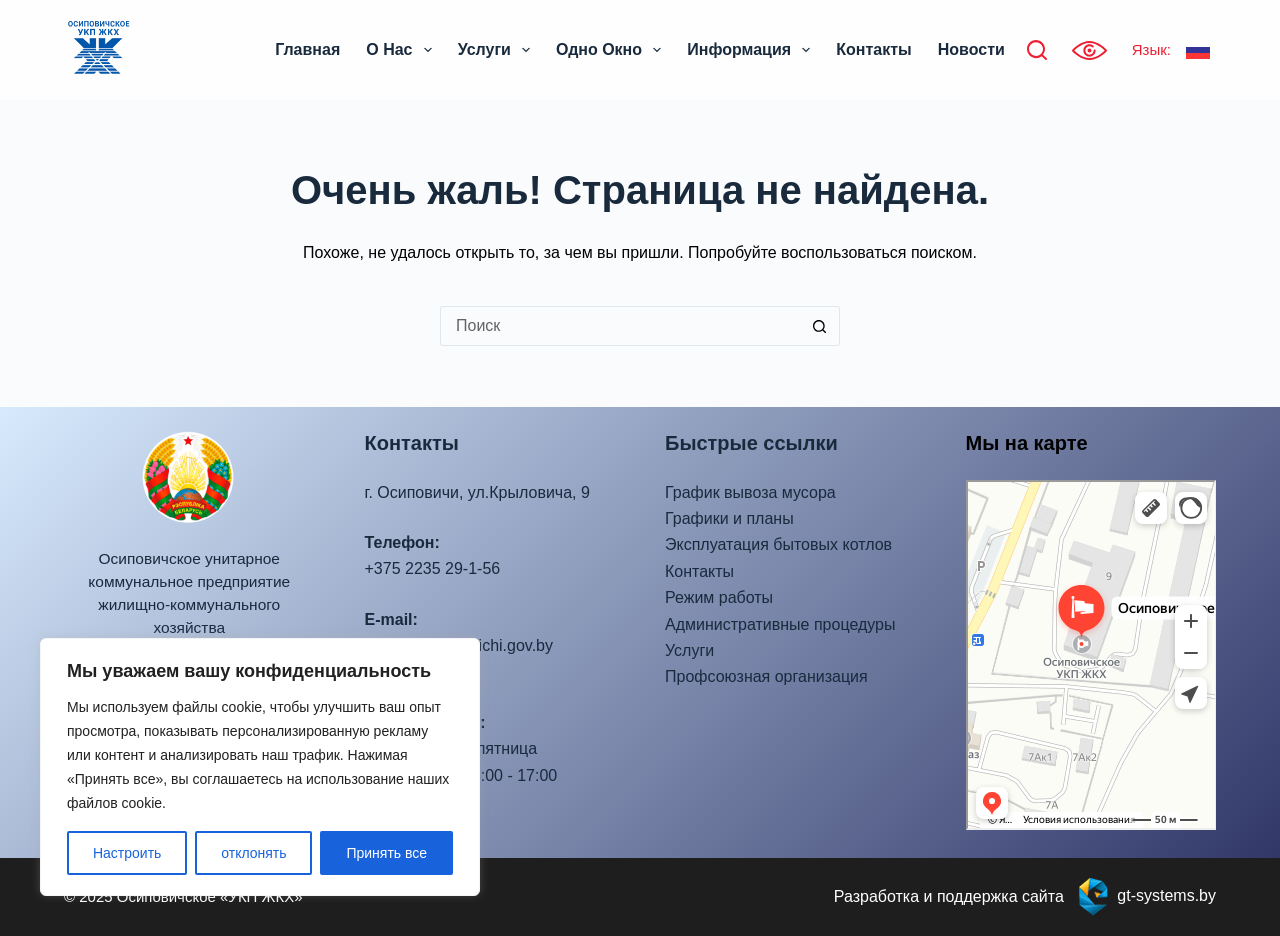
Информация (752, 50)
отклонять (253, 853)
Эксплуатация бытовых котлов (778, 544)
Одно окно (612, 50)
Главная (307, 49)
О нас (402, 50)
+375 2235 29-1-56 (433, 568)
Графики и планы (729, 518)
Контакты (873, 49)
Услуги (498, 50)
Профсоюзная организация (766, 676)
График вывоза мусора (750, 492)
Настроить (127, 853)
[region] (260, 767)
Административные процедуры (780, 624)
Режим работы (719, 597)
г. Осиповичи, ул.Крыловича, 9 (477, 492)
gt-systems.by (1166, 895)
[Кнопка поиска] (820, 326)
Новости (971, 49)
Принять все (386, 853)
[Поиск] (1037, 50)
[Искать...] (620, 326)
